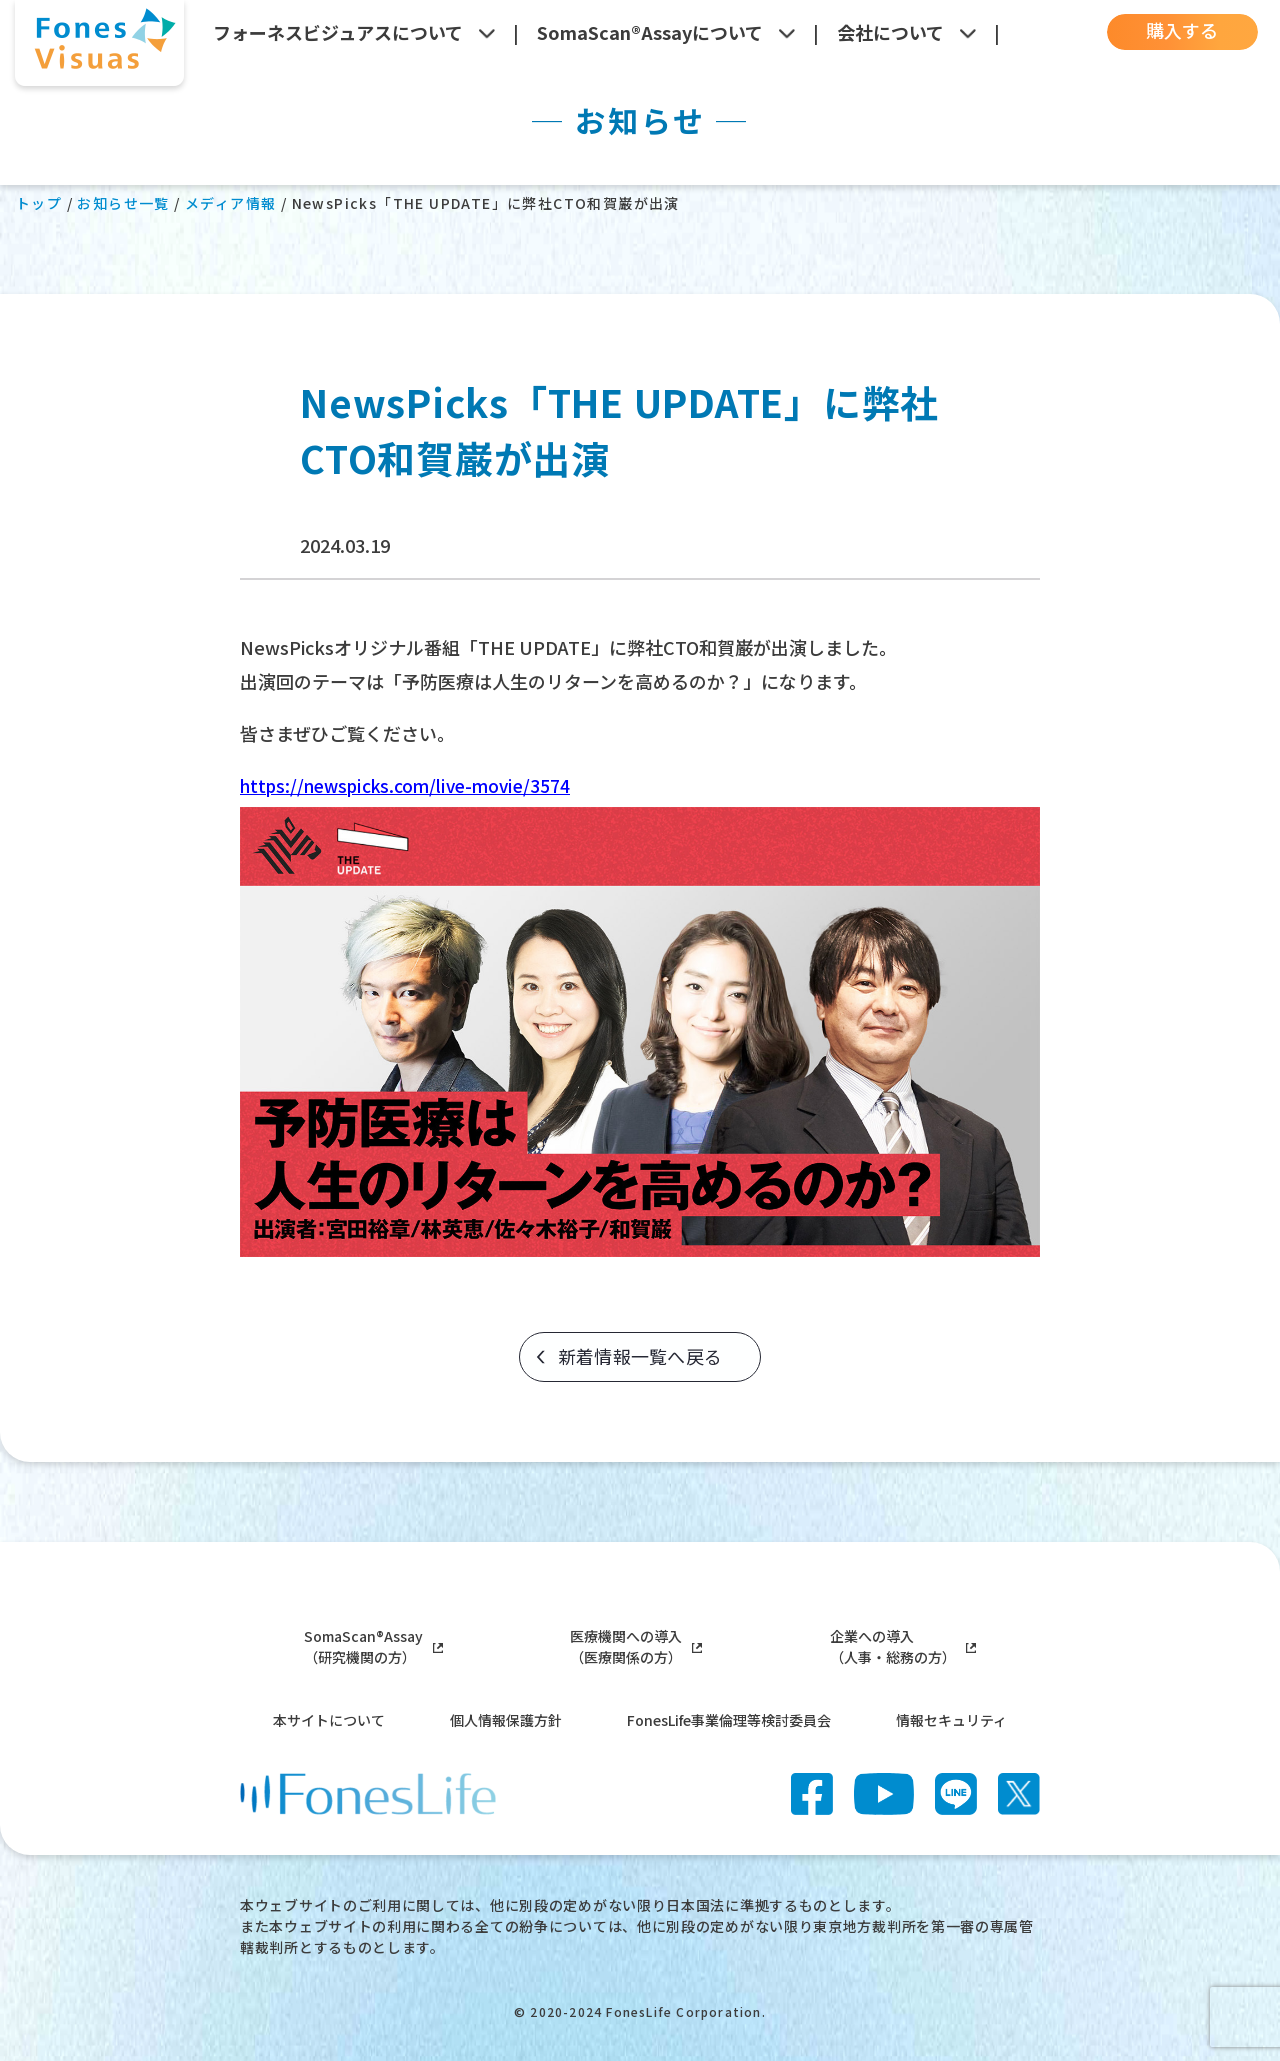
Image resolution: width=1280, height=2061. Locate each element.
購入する (1174, 31)
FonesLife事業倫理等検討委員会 (729, 1720)
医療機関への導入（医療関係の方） (636, 1646)
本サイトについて (329, 1720)
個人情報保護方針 (506, 1720)
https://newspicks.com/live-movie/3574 (413, 785)
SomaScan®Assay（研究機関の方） (373, 1646)
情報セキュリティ (951, 1720)
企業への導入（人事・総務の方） (903, 1646)
